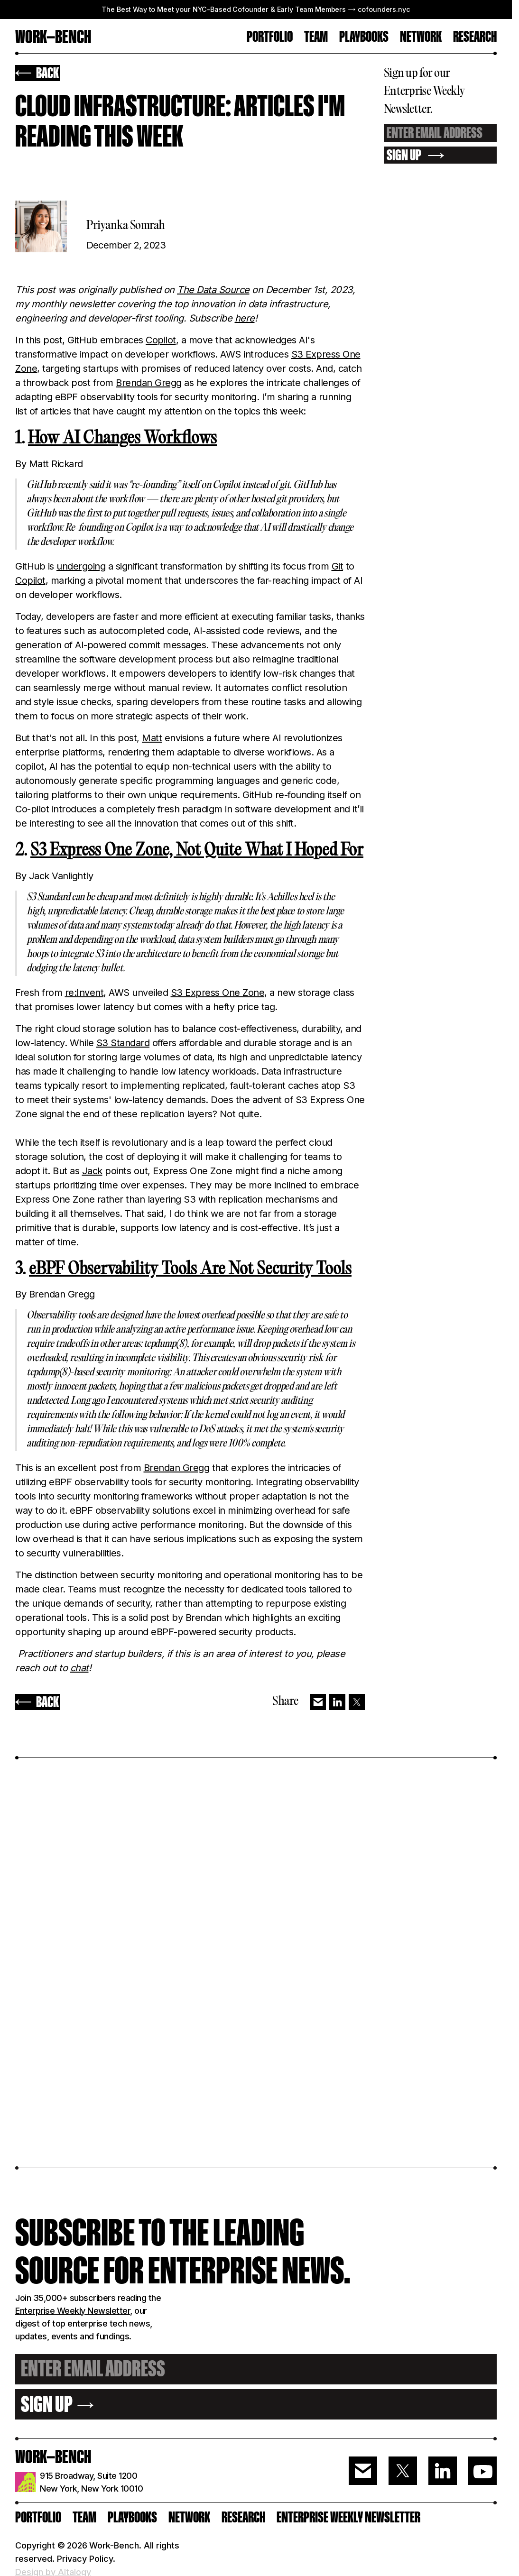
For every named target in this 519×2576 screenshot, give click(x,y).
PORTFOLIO (270, 37)
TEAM (316, 37)
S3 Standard (123, 1043)
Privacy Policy (85, 2559)
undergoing (80, 566)
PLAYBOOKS (132, 2517)
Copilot (161, 340)
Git (337, 566)
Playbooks (364, 37)
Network (421, 37)
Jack (92, 1171)
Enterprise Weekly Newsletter (72, 2311)
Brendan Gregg (149, 382)
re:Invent (84, 992)
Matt (152, 738)
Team (84, 2517)
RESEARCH (475, 37)
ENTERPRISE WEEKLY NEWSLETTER (348, 2517)
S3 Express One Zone (218, 992)
